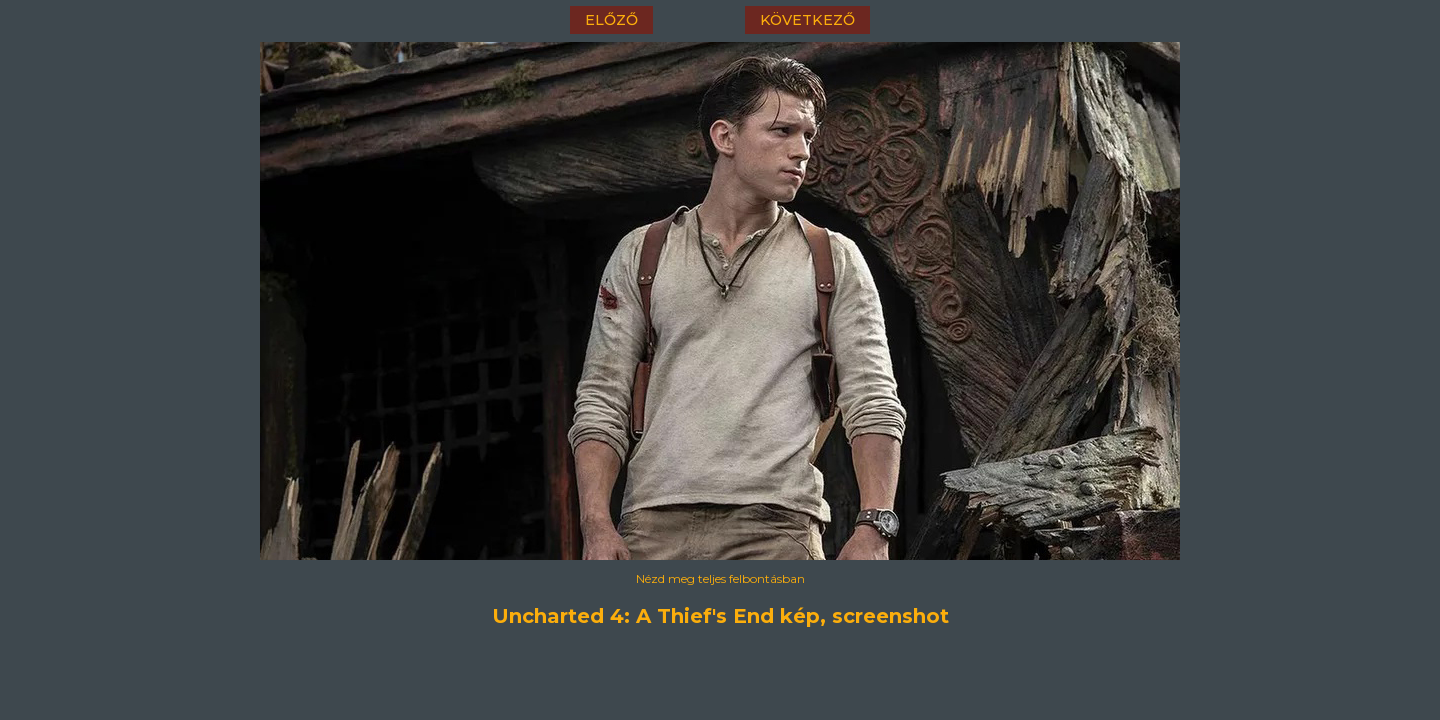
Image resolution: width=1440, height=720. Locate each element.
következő (807, 20)
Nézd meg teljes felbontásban (720, 578)
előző (611, 20)
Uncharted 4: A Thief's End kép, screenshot (720, 616)
